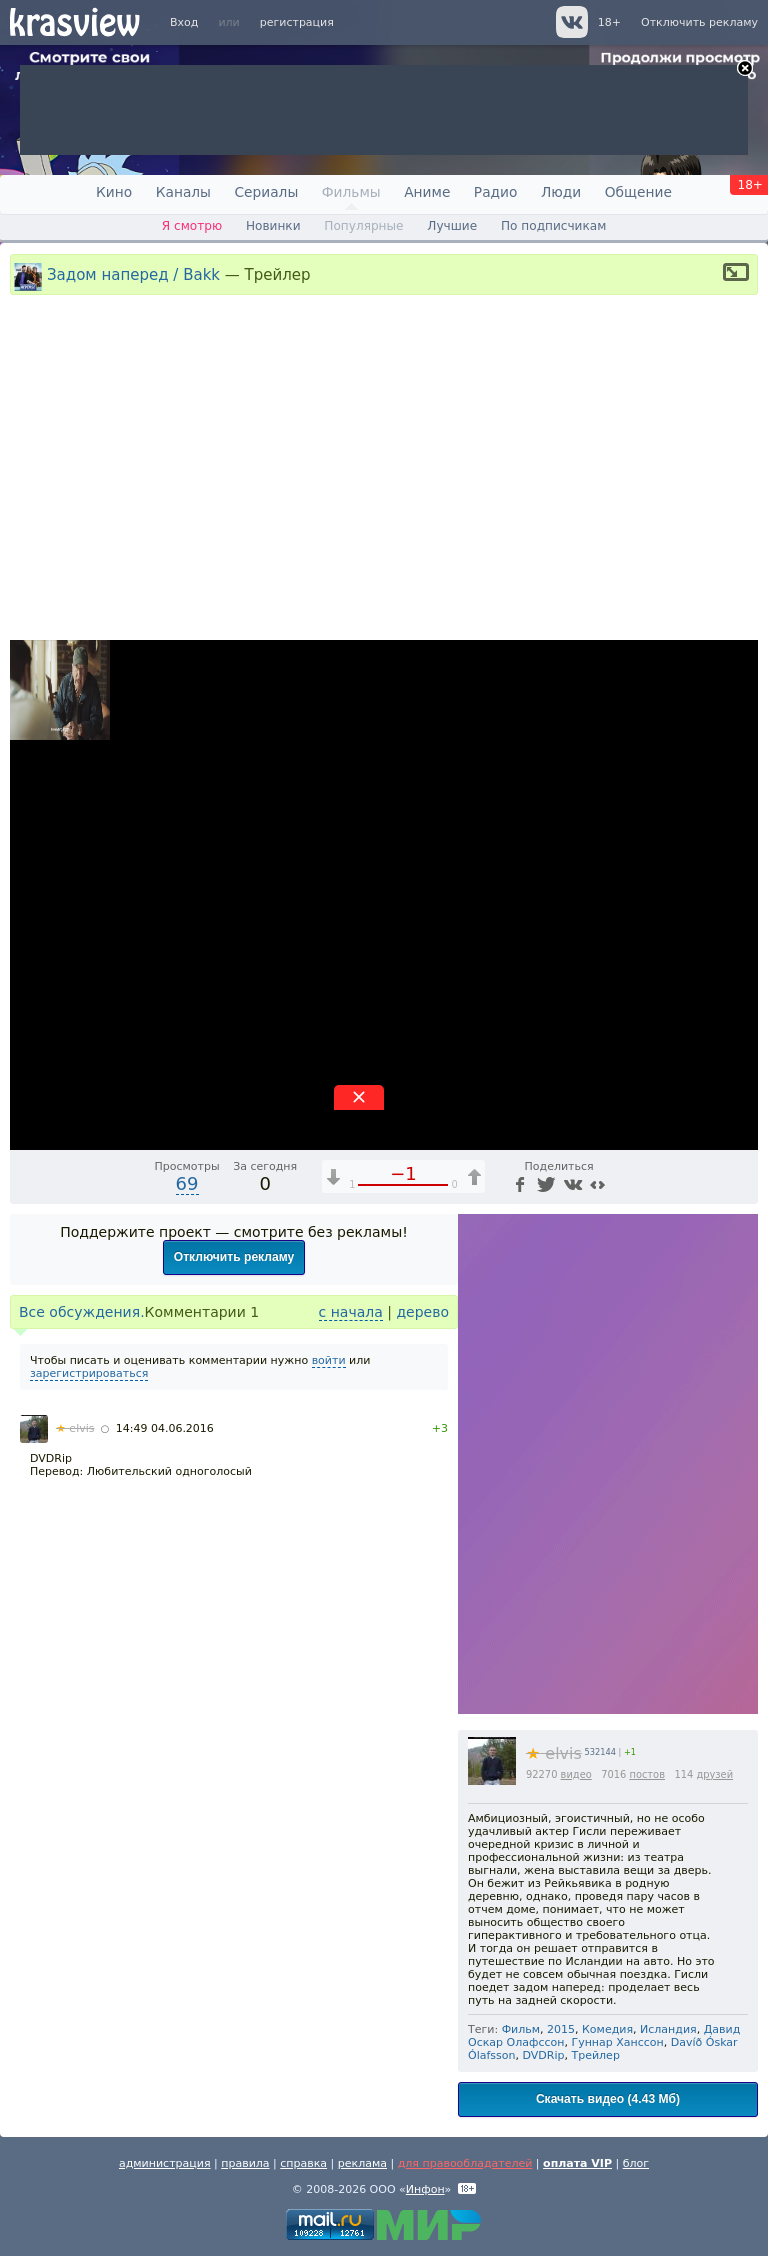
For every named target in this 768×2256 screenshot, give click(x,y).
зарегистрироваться (89, 1373)
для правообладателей (465, 2163)
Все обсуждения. (82, 1312)
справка (303, 2163)
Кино (114, 192)
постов (647, 1774)
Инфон (425, 2189)
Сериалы (266, 192)
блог (636, 2163)
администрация (165, 2163)
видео (576, 1774)
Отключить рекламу (699, 22)
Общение (638, 192)
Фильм (521, 2029)
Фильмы (351, 192)
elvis (554, 1753)
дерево (422, 1312)
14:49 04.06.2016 (165, 1428)
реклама (362, 2163)
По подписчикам (553, 226)
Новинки (273, 226)
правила (245, 2163)
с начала (351, 1312)
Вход (184, 22)
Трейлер (595, 2055)
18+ (609, 22)
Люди (561, 192)
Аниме (427, 192)
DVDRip (544, 2055)
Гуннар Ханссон (617, 2042)
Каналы (183, 192)
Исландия (668, 2029)
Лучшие (452, 226)
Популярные (363, 226)
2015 (561, 2029)
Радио (496, 192)
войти (329, 1360)
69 (187, 1183)
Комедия (607, 2029)
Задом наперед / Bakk (133, 274)
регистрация (297, 22)
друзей (714, 1774)
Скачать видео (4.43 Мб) (608, 2099)
